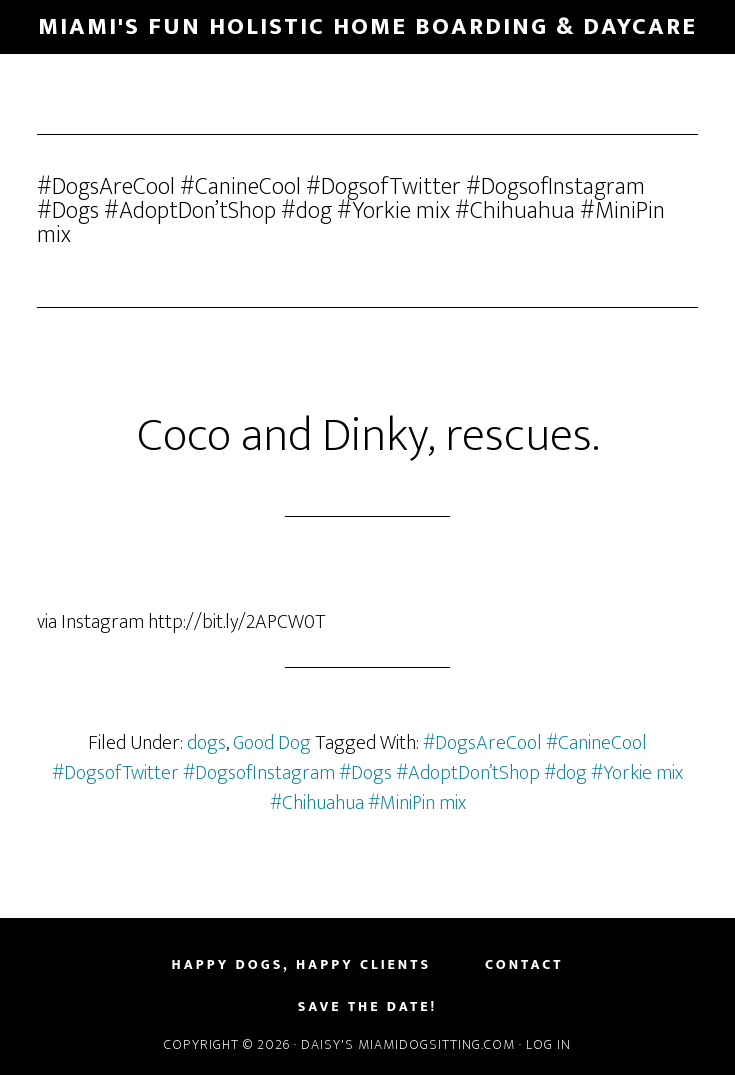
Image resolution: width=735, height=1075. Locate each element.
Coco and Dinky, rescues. (368, 436)
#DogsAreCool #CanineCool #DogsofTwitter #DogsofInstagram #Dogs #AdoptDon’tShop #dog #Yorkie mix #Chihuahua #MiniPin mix (367, 773)
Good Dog (272, 743)
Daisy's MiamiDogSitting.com (410, 1044)
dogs (206, 743)
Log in (548, 1044)
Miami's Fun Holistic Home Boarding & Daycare (367, 27)
